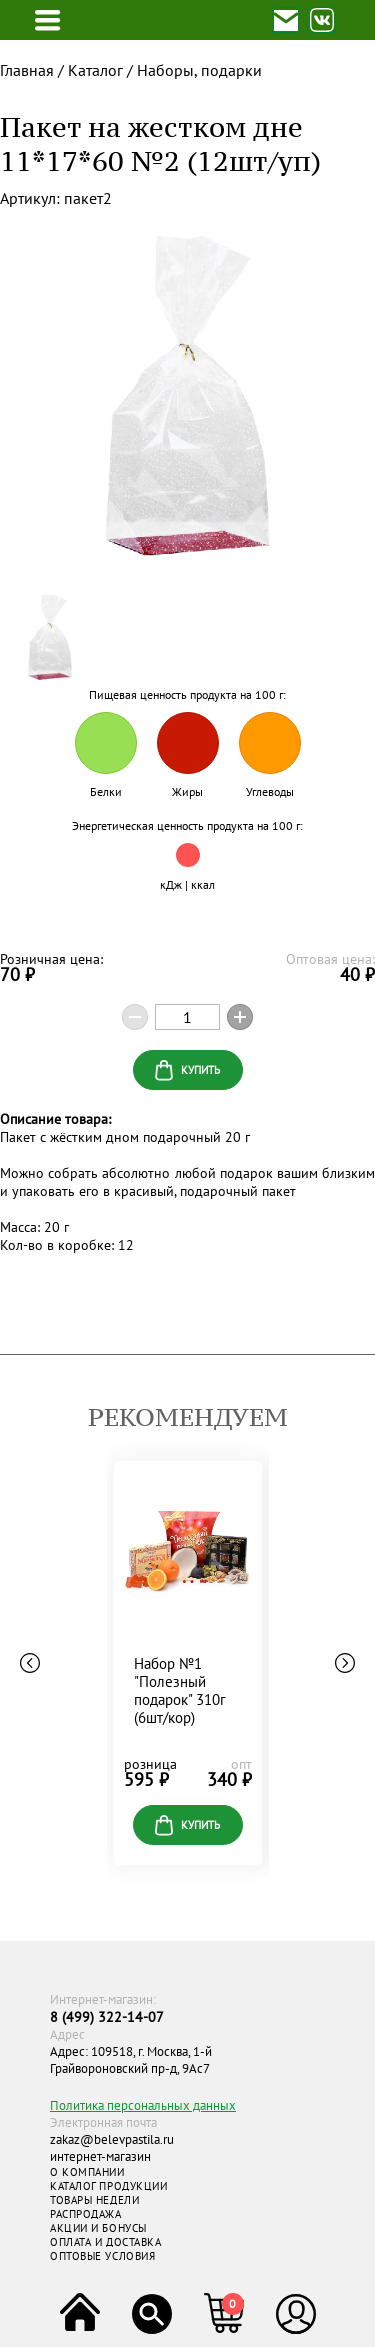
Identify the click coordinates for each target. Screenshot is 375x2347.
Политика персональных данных (143, 2105)
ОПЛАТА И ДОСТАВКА (105, 2242)
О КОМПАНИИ (87, 2172)
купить (187, 1825)
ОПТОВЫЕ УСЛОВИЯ (102, 2256)
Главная (27, 70)
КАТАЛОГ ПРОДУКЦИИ (108, 2186)
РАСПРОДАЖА (86, 2214)
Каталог (95, 70)
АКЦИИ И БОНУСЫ (98, 2228)
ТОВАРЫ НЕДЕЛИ (94, 2200)
